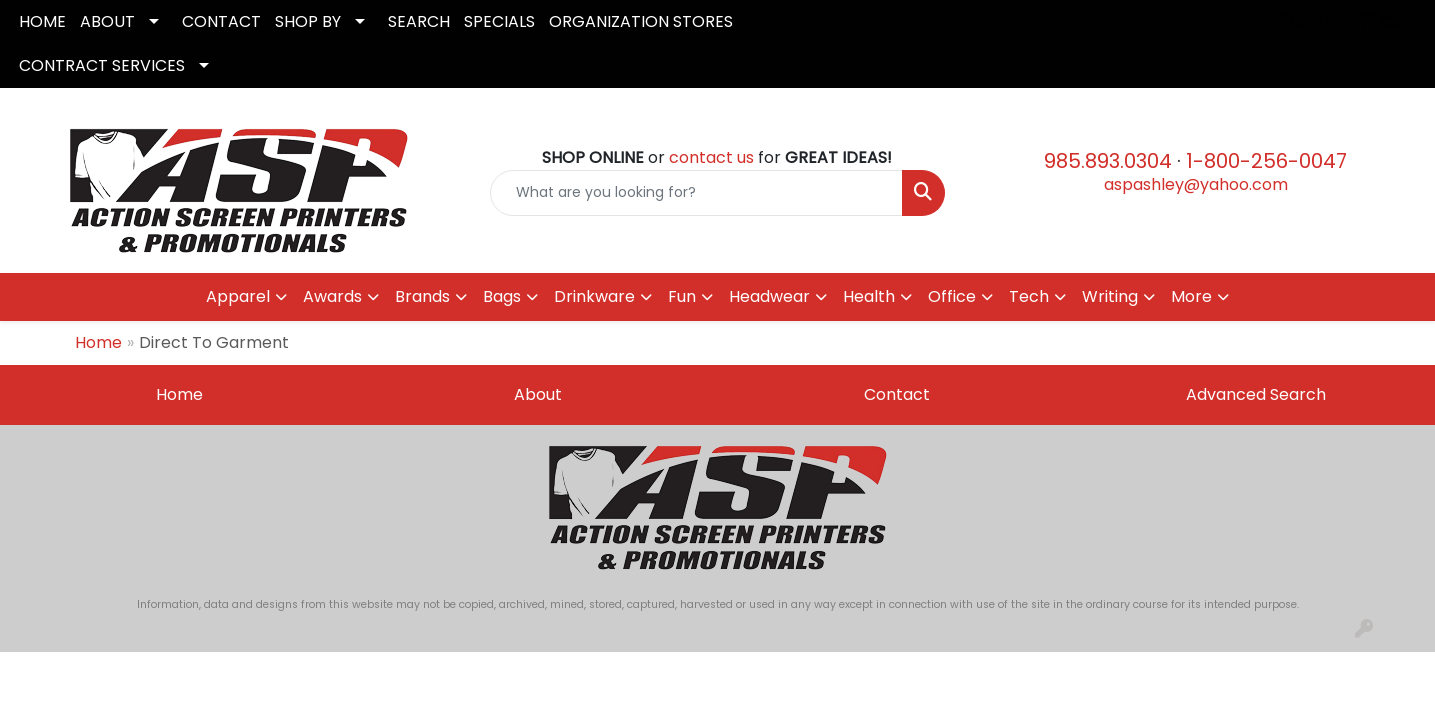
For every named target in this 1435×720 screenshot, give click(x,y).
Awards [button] (332, 296)
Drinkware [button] (594, 296)
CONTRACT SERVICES (102, 65)
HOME (42, 21)
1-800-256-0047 (1266, 161)
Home (98, 342)
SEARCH (419, 21)
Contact (897, 394)
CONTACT (221, 21)
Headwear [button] (769, 296)
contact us (711, 157)
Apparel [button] (238, 296)
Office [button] (952, 296)
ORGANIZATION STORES (641, 21)
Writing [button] (1110, 296)
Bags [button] (502, 296)
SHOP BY (308, 21)
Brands (422, 296)
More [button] (1191, 296)
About (538, 394)
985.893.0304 (1108, 161)
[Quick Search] (696, 193)
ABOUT (107, 21)
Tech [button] (1029, 296)
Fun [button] (682, 296)
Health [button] (869, 296)
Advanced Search (1256, 394)
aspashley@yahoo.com (1196, 184)
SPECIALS (499, 21)
